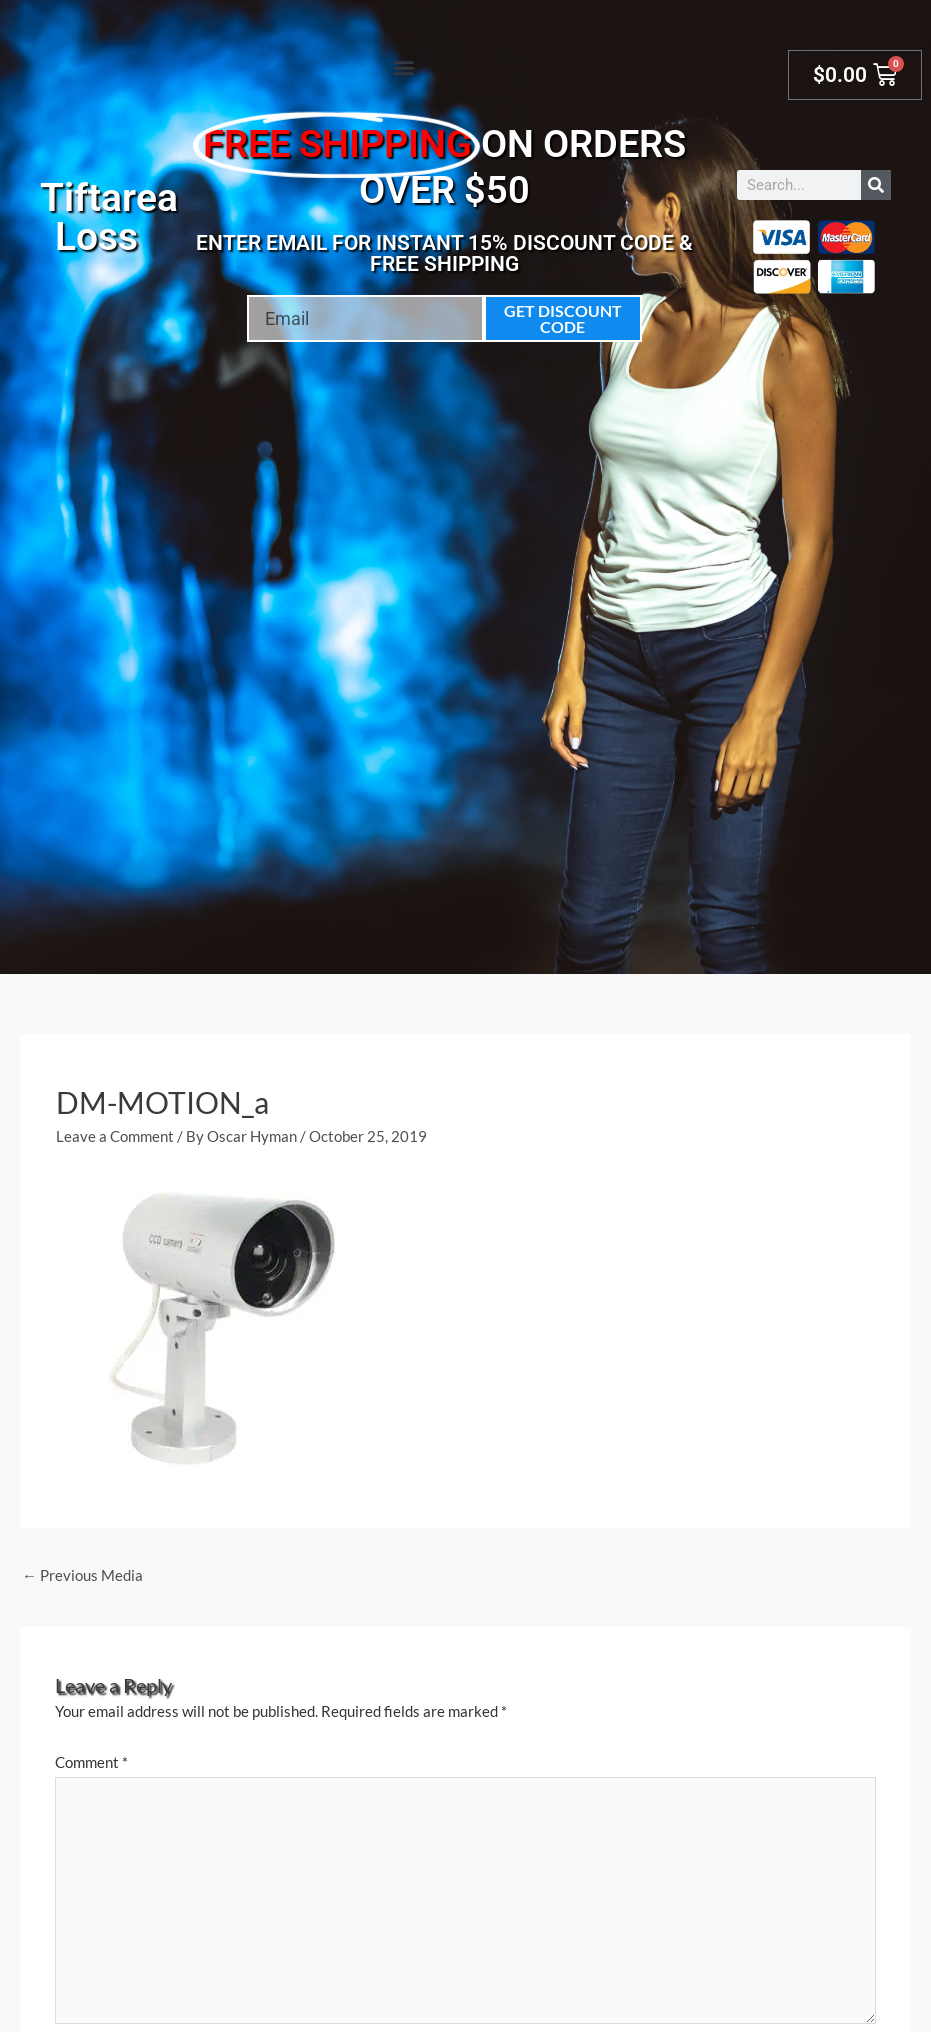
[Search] (876, 185)
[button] (404, 66)
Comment (91, 1762)
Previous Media (82, 1575)
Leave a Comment (115, 1136)
